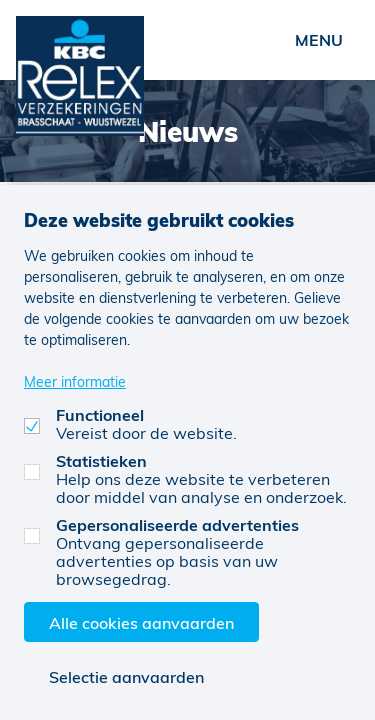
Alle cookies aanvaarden (141, 622)
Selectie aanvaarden (126, 676)
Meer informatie (75, 381)
